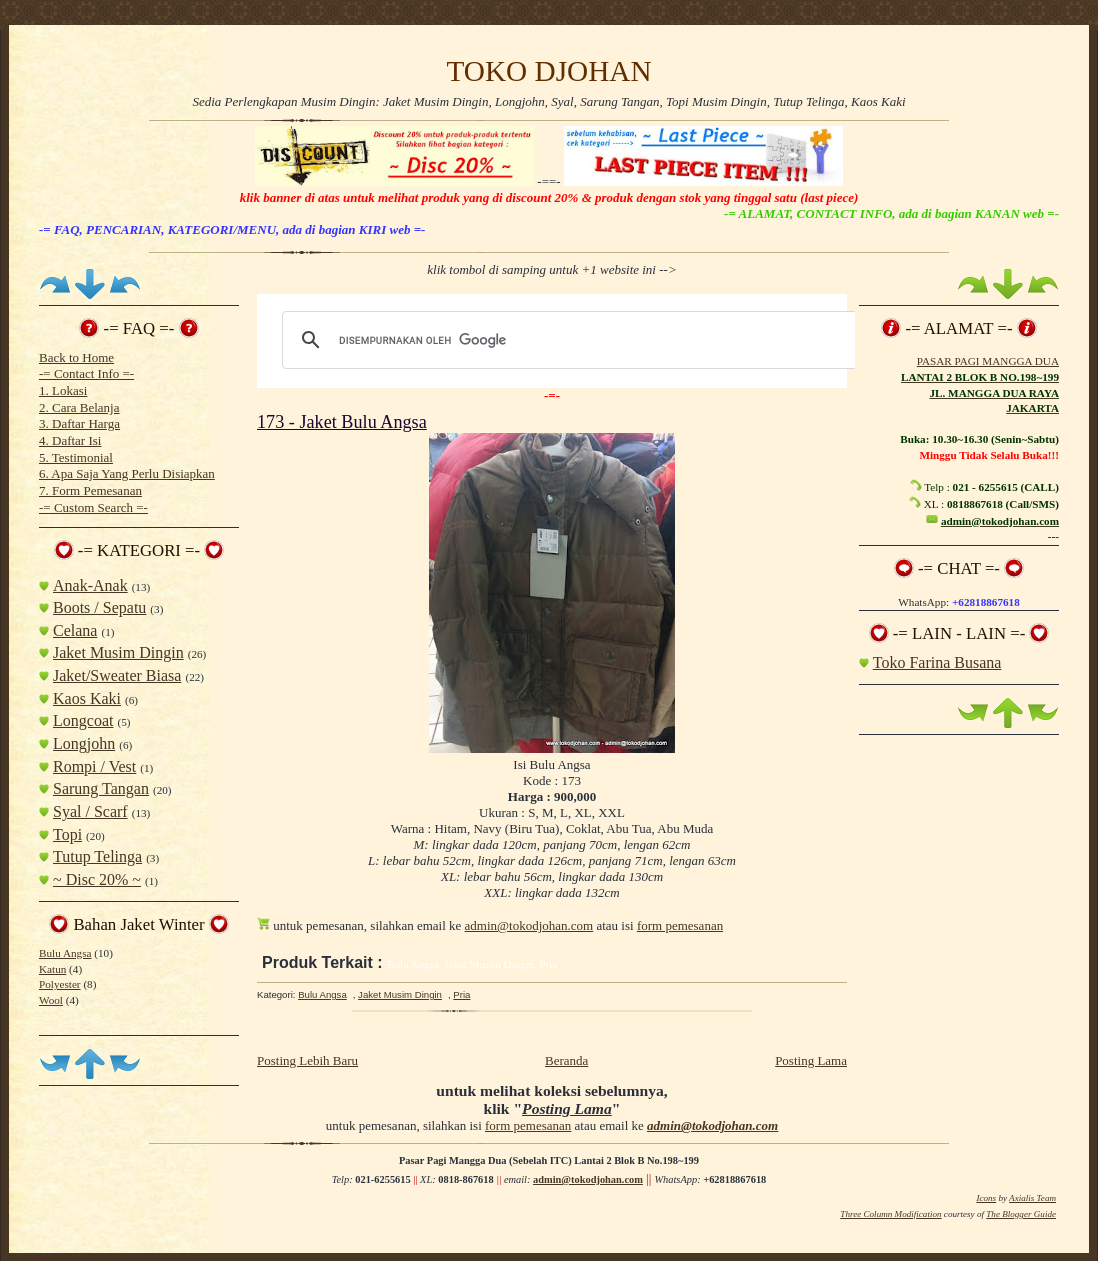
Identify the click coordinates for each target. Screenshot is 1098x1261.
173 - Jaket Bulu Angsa (342, 422)
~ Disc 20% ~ (97, 879)
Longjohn (84, 743)
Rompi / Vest (94, 766)
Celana (75, 630)
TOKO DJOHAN (548, 71)
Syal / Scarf (90, 811)
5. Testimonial (76, 457)
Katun (52, 969)
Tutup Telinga (97, 856)
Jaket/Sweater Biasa (117, 675)
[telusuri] (567, 340)
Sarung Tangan (101, 788)
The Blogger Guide (1021, 1214)
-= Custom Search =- (93, 507)
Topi (67, 834)
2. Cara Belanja (79, 407)
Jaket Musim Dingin (118, 652)
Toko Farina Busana (937, 662)
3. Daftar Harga (79, 423)
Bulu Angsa (65, 953)
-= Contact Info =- (86, 373)
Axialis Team (1032, 1198)
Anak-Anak (90, 585)
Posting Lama (811, 1060)
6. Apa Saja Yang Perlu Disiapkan (127, 473)
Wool (51, 1000)
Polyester (60, 984)
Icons (986, 1198)
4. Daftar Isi (70, 440)
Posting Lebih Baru (307, 1060)
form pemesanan (680, 925)
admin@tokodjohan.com (529, 925)
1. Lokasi (63, 390)
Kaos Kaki (87, 698)
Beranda (566, 1060)
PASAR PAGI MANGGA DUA (988, 361)
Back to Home (76, 357)
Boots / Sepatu (99, 607)
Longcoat (83, 720)
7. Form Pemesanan (90, 490)
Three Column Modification (890, 1214)
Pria (461, 994)
